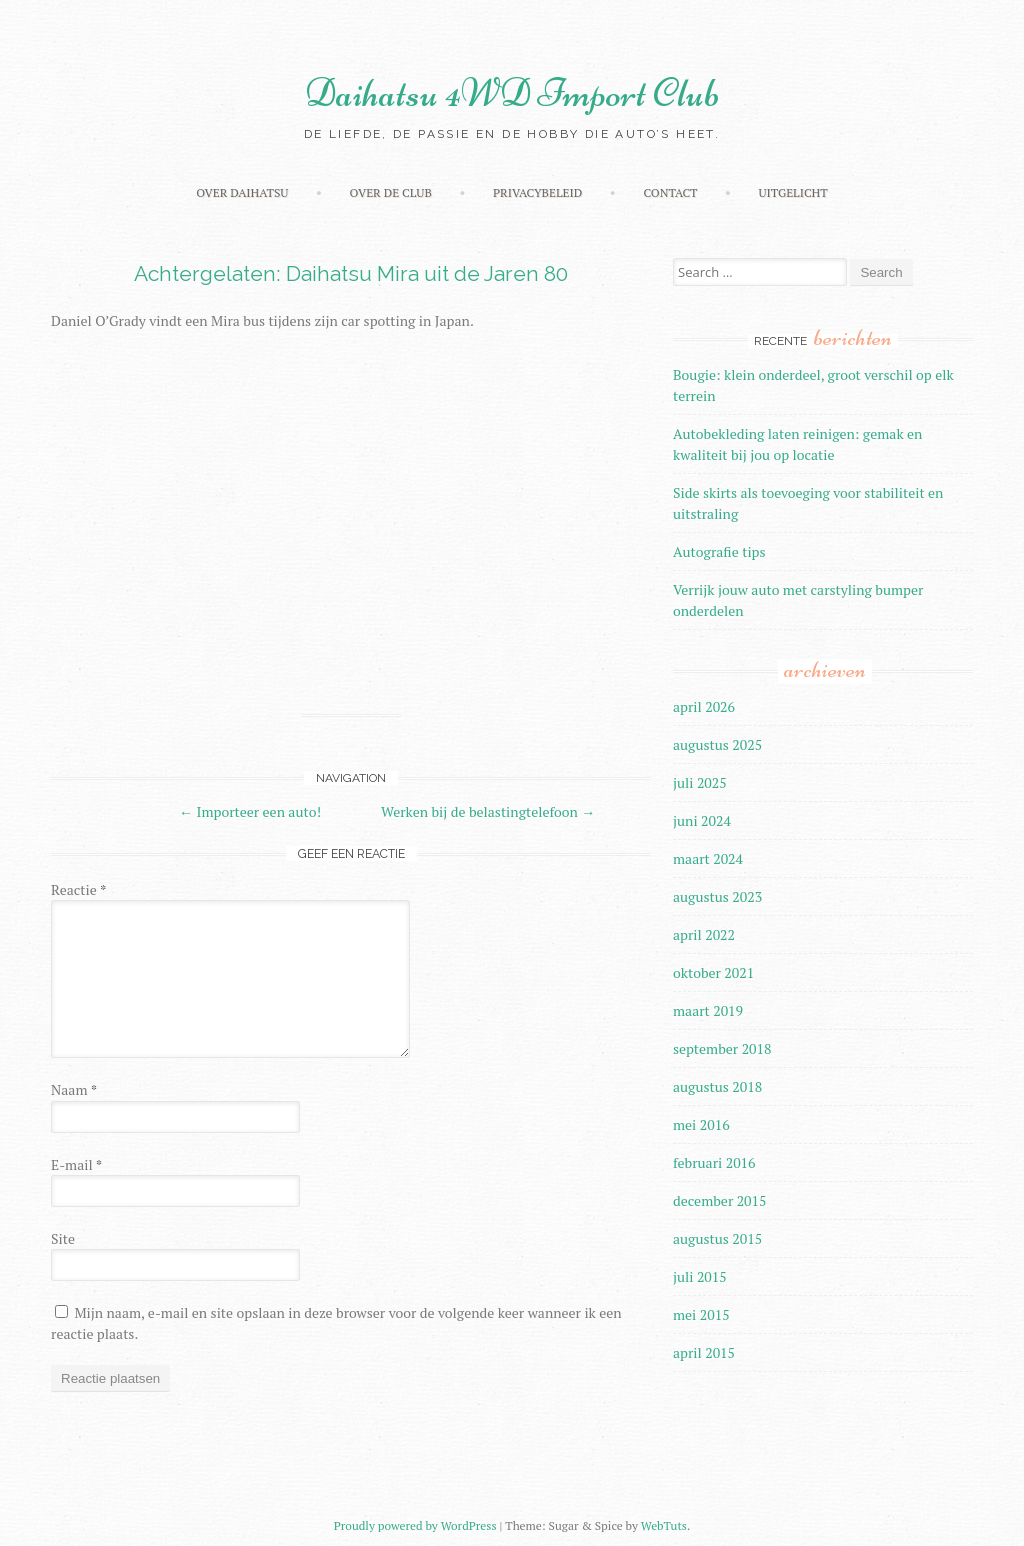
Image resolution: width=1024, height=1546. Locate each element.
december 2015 (720, 1200)
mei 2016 (701, 1124)
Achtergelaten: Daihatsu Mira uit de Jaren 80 (351, 273)
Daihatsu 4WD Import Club (512, 93)
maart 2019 (708, 1010)
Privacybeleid (537, 192)
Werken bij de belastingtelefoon (488, 811)
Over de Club (391, 192)
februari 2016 (714, 1162)
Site (63, 1238)
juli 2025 (700, 782)
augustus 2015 (717, 1238)
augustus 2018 (717, 1086)
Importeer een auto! (250, 811)
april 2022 (704, 934)
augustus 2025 (717, 744)
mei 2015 (701, 1314)
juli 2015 (700, 1276)
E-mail (76, 1164)
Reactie (78, 889)
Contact (670, 192)
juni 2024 (702, 820)
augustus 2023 (717, 896)
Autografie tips (719, 551)
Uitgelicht (792, 192)
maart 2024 (708, 858)
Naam (74, 1089)
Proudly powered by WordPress (415, 1525)
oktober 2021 (713, 972)
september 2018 (722, 1048)
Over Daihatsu (242, 192)
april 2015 (704, 1352)
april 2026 (704, 706)
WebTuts (664, 1525)
